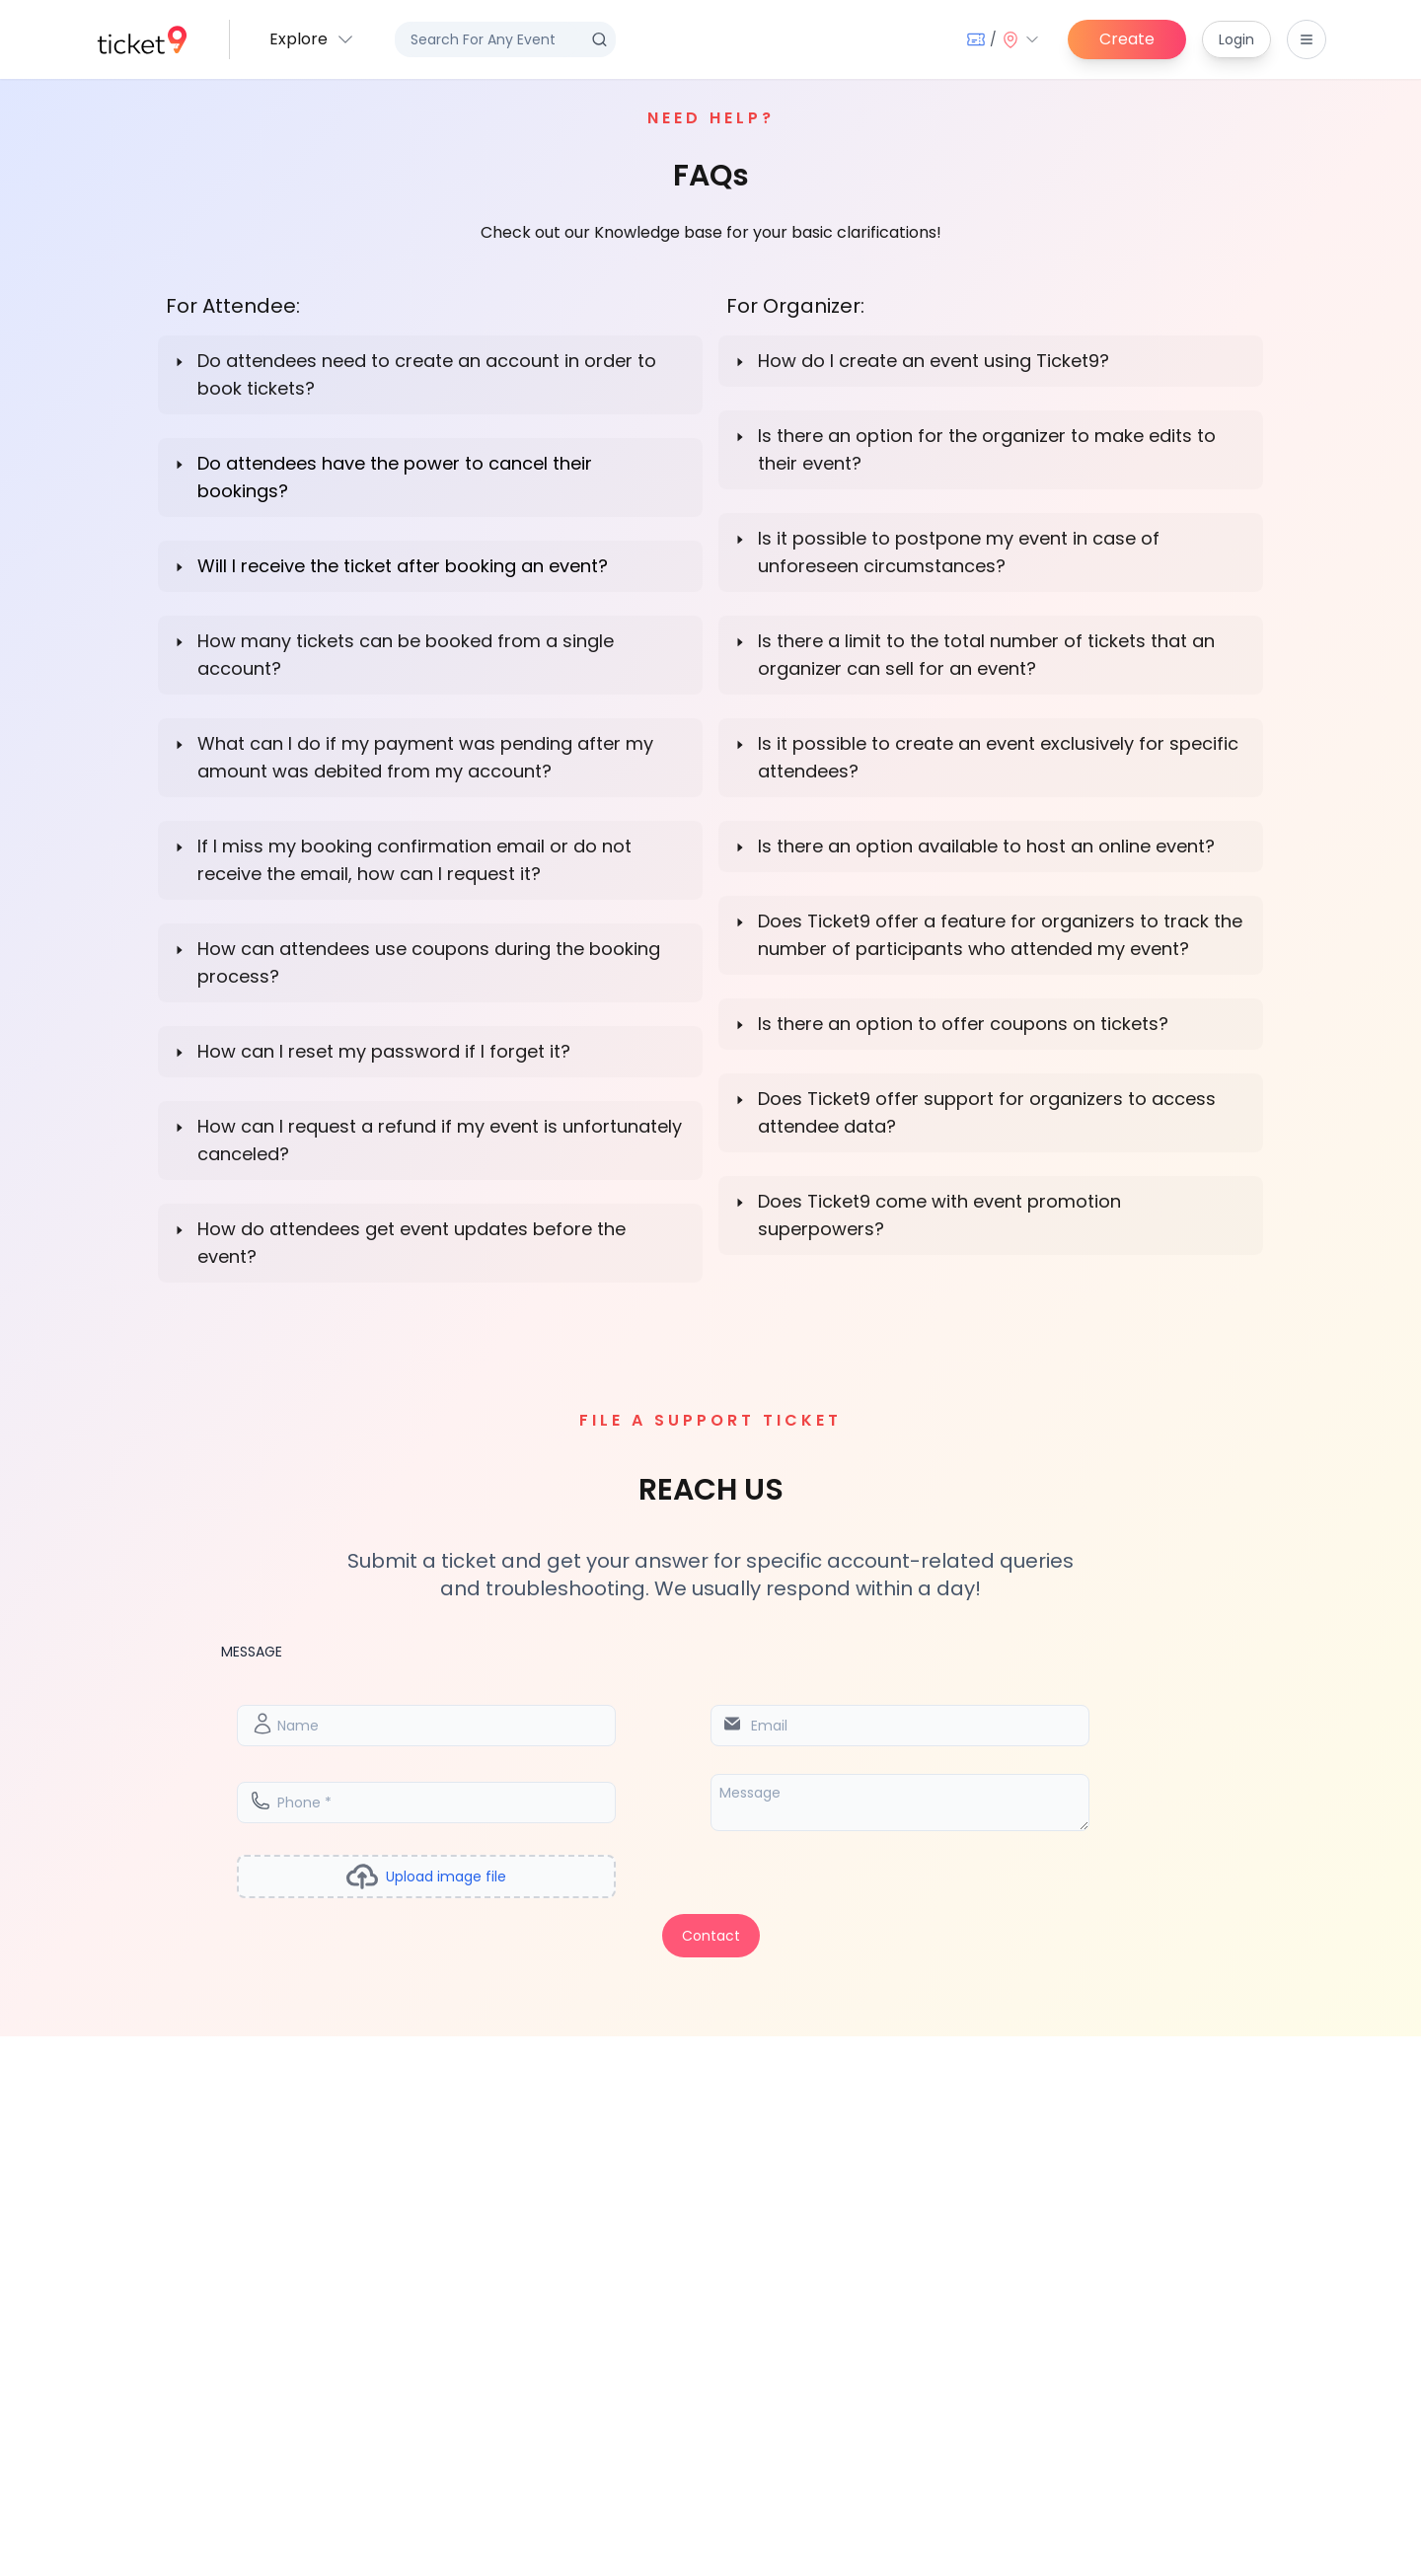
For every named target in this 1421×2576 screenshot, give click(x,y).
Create (1127, 39)
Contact (711, 1936)
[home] (142, 40)
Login (1236, 39)
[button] (312, 39)
